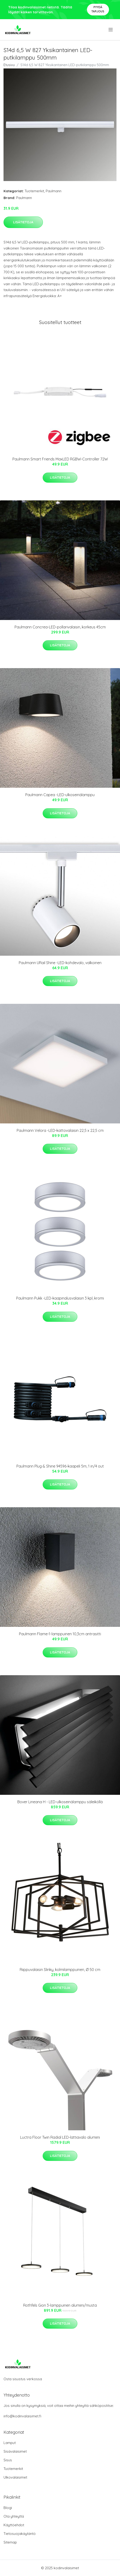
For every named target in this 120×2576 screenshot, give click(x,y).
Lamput (10, 2443)
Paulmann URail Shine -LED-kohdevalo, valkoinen (60, 962)
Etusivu (9, 65)
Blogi (8, 2507)
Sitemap (10, 2542)
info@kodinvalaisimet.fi (22, 2416)
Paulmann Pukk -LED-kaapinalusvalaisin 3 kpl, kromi (60, 1298)
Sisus (8, 2460)
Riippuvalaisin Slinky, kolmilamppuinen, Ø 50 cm (60, 1969)
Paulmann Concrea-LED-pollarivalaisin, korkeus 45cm (60, 627)
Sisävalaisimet (15, 2451)
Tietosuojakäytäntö (20, 2533)
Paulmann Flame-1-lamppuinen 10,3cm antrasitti (60, 1634)
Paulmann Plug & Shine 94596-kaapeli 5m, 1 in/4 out (60, 1466)
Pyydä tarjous (97, 9)
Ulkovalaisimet (15, 2477)
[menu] (110, 29)
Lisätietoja (23, 222)
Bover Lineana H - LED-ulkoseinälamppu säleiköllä (60, 1801)
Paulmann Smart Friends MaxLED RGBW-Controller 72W (60, 459)
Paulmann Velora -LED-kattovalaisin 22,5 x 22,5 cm (60, 1130)
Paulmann (53, 191)
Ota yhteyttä (14, 2516)
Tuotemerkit (34, 191)
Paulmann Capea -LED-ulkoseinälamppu (60, 794)
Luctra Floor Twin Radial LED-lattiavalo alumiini (60, 2137)
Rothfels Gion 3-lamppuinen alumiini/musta (60, 2305)
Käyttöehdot (14, 2525)
